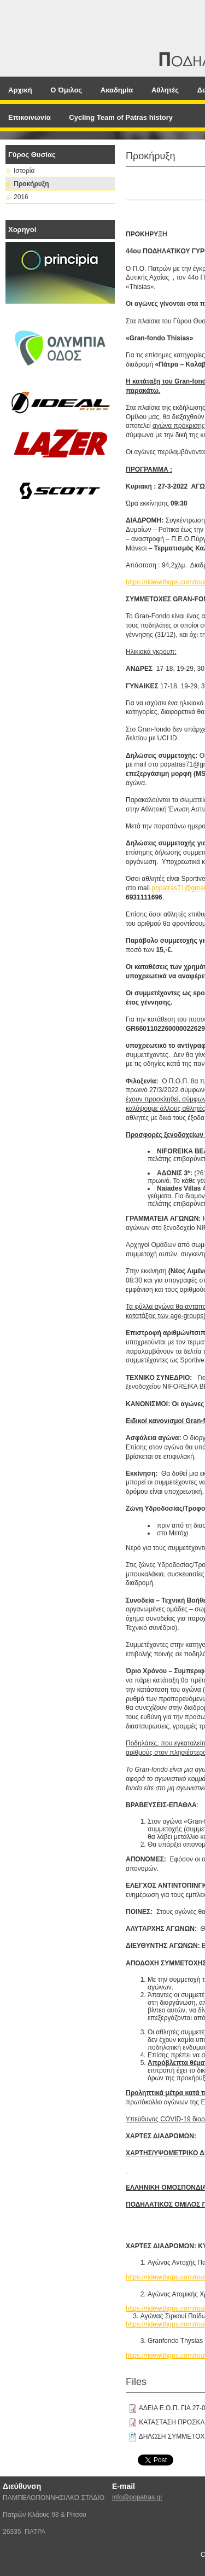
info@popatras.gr (137, 2497)
